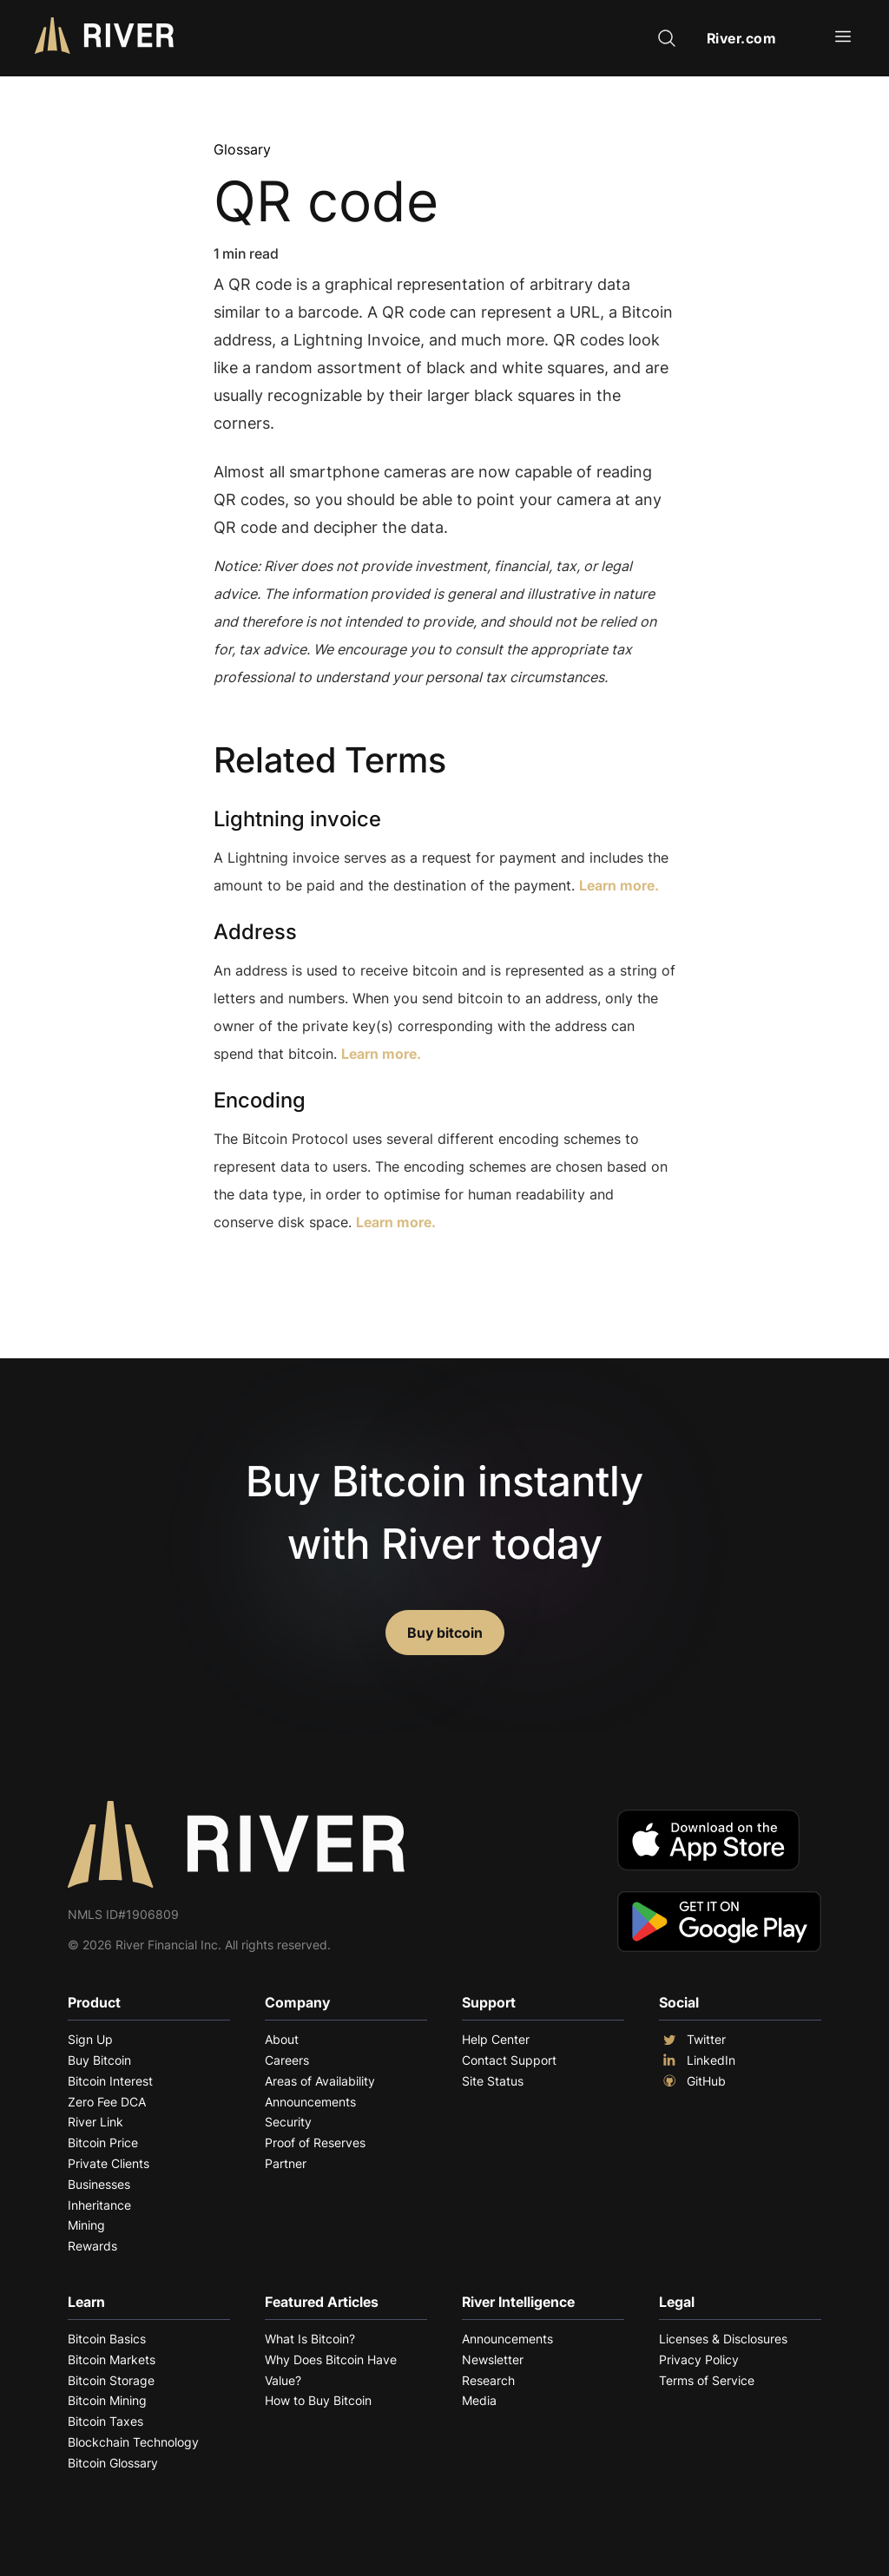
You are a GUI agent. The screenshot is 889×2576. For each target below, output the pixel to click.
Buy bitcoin (445, 1632)
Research (488, 2380)
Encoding (260, 1100)
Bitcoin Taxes (105, 2421)
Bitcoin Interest (110, 2080)
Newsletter (493, 2359)
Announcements (310, 2101)
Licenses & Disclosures (723, 2338)
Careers (287, 2060)
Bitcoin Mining (107, 2400)
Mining (86, 2225)
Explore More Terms (310, 1275)
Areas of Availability (320, 2080)
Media (479, 2400)
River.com (742, 38)
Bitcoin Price (103, 2142)
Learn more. (619, 885)
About (282, 2039)
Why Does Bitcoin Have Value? (331, 2370)
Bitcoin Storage (111, 2380)
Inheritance (99, 2205)
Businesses (99, 2184)
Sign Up (90, 2039)
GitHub (692, 2081)
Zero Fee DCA (107, 2101)
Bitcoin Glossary (113, 2462)
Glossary (242, 149)
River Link (95, 2121)
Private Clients (108, 2163)
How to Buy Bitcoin (318, 2400)
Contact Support (509, 2060)
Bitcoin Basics (107, 2338)
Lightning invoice (297, 818)
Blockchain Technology (133, 2442)
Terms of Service (706, 2380)
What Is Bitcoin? (310, 2338)
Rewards (92, 2245)
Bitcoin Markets (111, 2359)
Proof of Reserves (315, 2142)
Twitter (692, 2039)
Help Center (496, 2039)
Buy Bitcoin (99, 2060)
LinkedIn (697, 2060)
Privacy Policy (699, 2359)
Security (288, 2121)
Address (255, 931)
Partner (285, 2163)
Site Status (493, 2080)
